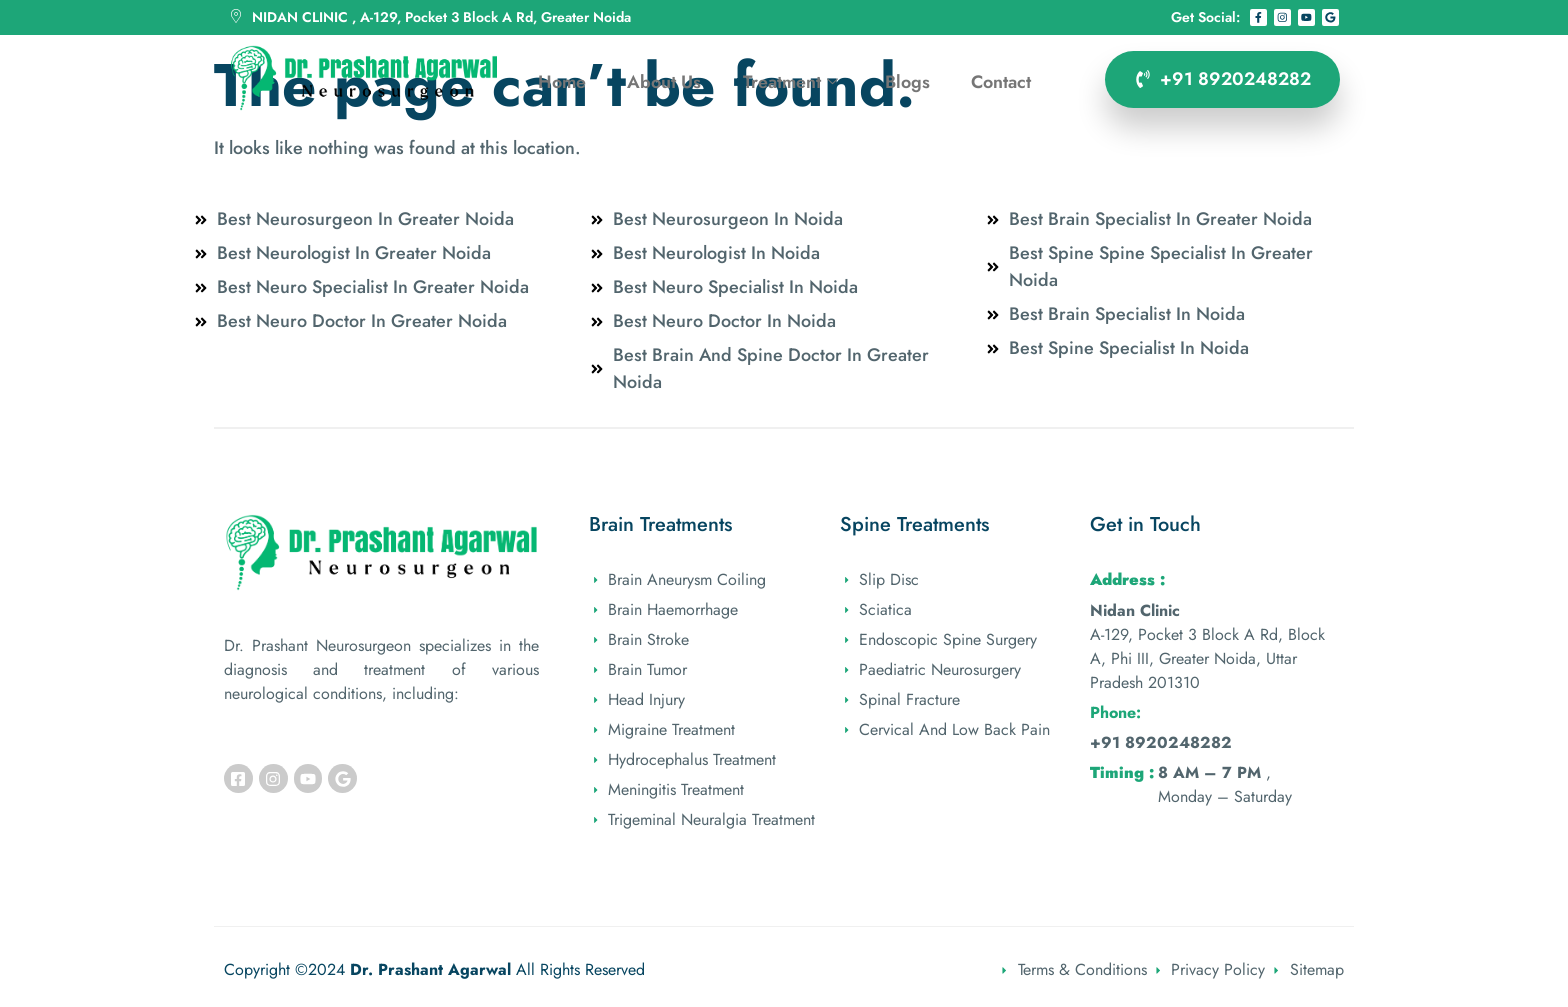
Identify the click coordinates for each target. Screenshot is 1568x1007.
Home (559, 81)
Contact (1004, 81)
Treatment (790, 81)
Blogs (909, 81)
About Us (663, 81)
